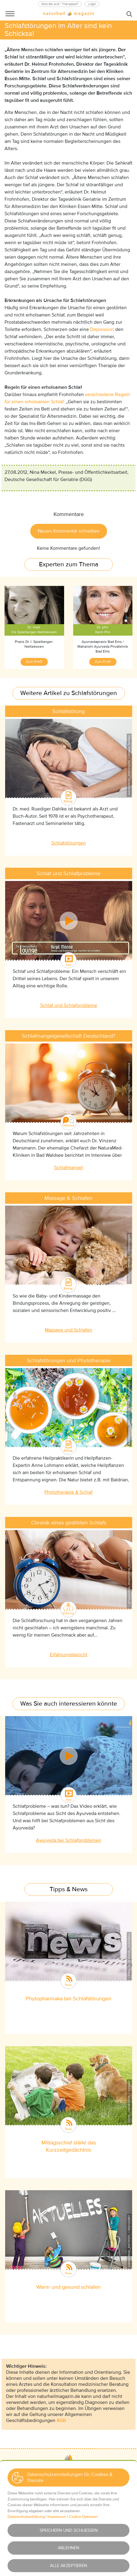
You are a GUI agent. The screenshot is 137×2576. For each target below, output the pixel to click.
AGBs (69, 2532)
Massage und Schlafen (68, 1330)
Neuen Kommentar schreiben (68, 531)
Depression (102, 329)
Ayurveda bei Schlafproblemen (68, 1840)
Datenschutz (68, 2523)
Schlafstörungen (68, 843)
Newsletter (68, 2550)
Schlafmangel (68, 1168)
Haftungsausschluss (68, 2541)
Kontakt (69, 2472)
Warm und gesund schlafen (68, 2287)
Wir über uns (69, 2481)
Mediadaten (69, 2490)
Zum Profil (34, 661)
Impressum (68, 2514)
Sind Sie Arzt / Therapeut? (59, 4)
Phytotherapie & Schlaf (68, 1492)
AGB (61, 2420)
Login (92, 4)
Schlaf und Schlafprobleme (68, 1005)
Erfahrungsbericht (68, 1655)
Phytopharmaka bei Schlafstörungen (68, 1998)
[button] (50, 2503)
